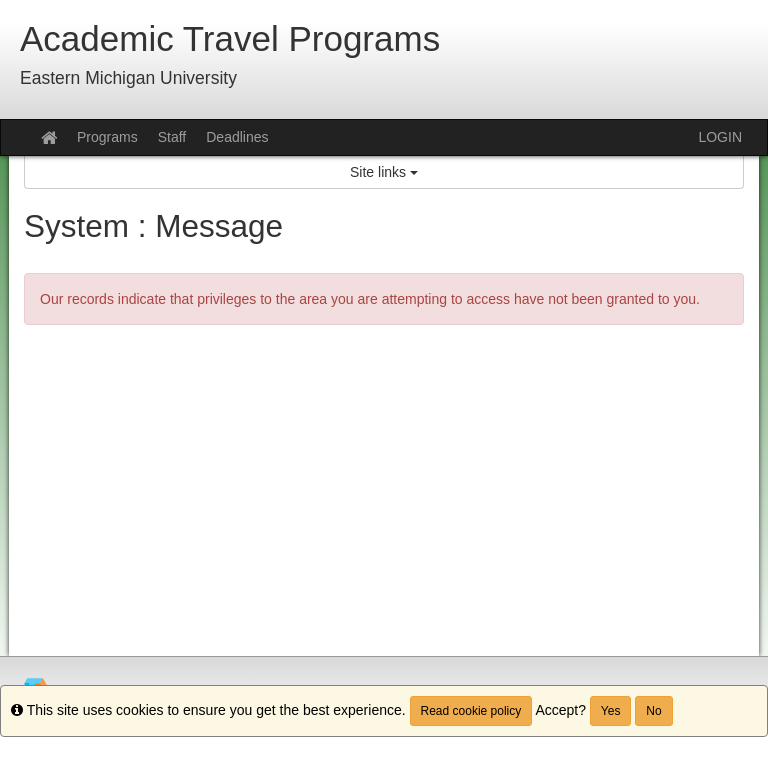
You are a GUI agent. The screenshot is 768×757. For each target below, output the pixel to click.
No (653, 711)
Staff (172, 137)
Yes (611, 711)
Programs (107, 137)
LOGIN (720, 137)
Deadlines (237, 137)
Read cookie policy (471, 711)
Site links (384, 172)
